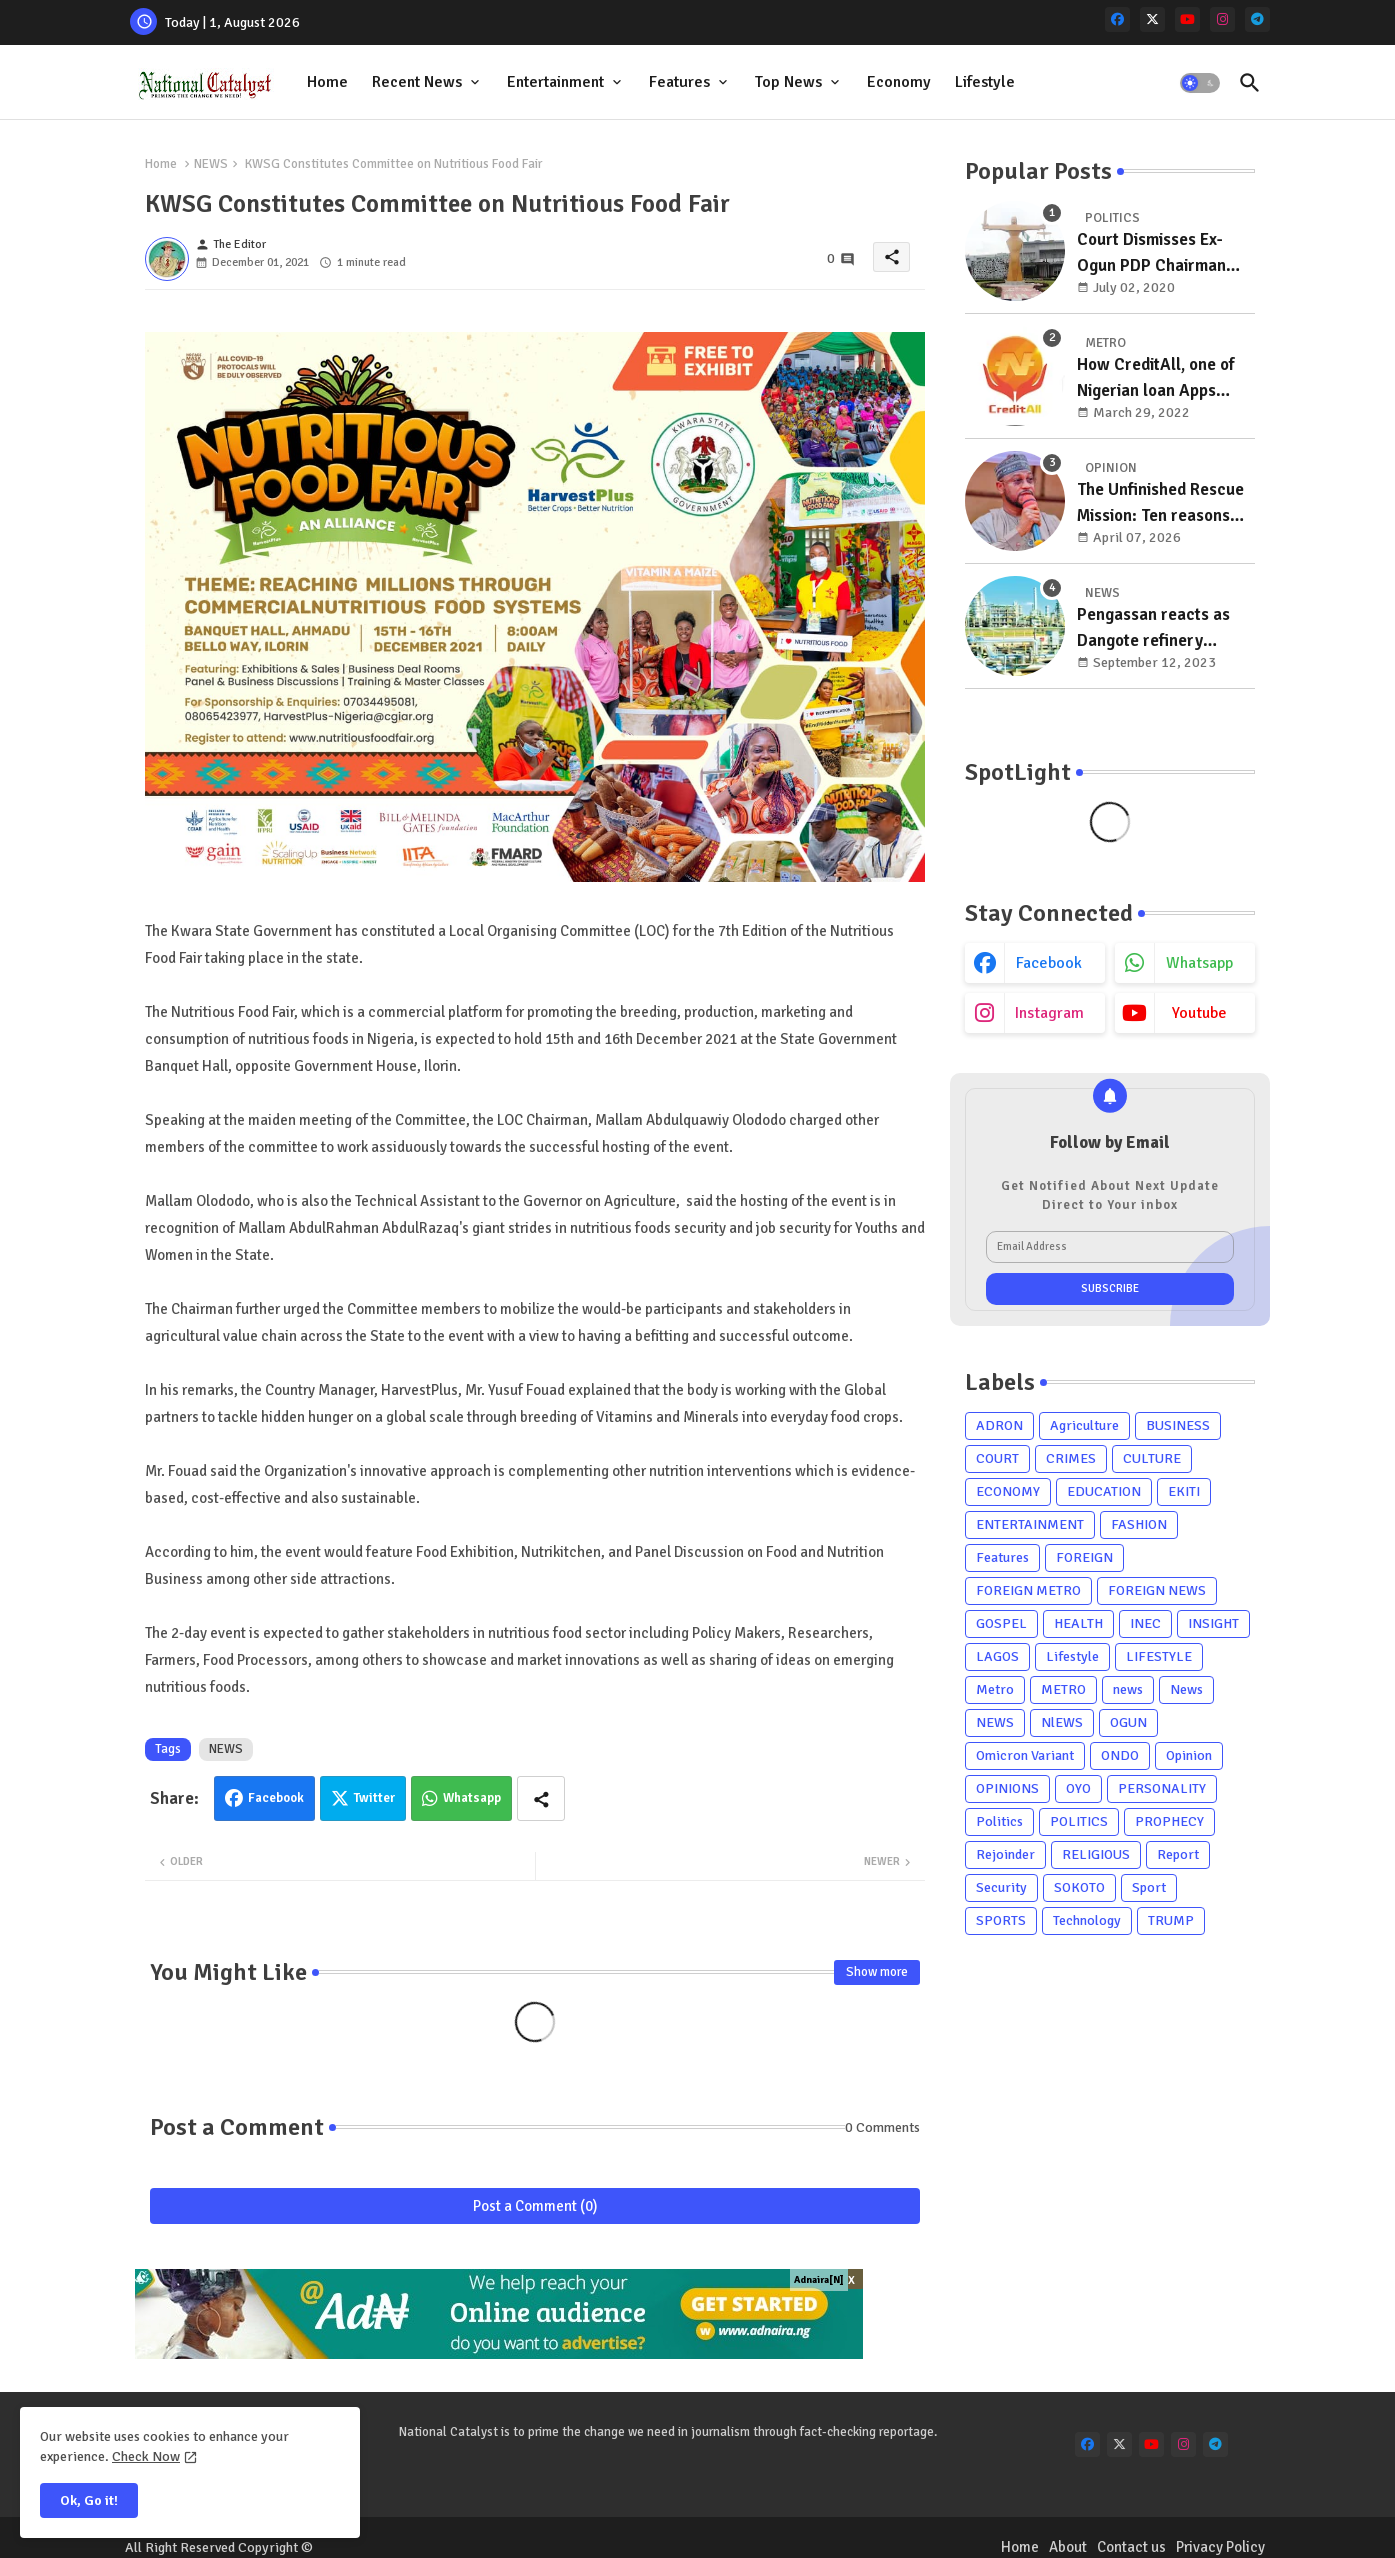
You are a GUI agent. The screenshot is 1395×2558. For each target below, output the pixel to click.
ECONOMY (1008, 1491)
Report (1178, 1854)
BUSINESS (1178, 1425)
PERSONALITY (1162, 1788)
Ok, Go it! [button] (89, 2500)
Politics (999, 1821)
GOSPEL (1001, 1623)
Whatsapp (472, 1798)
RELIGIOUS (1096, 1854)
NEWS (211, 164)
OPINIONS (1007, 1788)
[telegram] (1257, 19)
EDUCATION (1104, 1491)
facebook (1049, 963)
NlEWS (1062, 1722)
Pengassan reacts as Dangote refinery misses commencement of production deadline (1162, 628)
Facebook (276, 1798)
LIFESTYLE (1159, 1656)
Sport (1149, 1887)
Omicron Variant (1025, 1755)
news (1128, 1689)
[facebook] (1117, 19)
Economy (899, 82)
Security (1001, 1887)
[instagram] (1222, 19)
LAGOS (997, 1656)
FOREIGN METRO (1028, 1590)
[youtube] (1187, 19)
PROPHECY (1169, 1821)
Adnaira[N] (819, 2280)
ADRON (999, 1425)
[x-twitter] (1152, 19)
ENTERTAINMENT (1030, 1524)
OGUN (1128, 1722)
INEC (1145, 1623)
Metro (995, 1689)
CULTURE (1152, 1458)
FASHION (1139, 1524)
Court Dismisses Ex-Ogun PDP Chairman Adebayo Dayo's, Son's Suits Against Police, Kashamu (1159, 253)
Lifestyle (985, 82)
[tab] (327, 82)
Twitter (374, 1798)
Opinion (1189, 1755)
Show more (877, 1972)
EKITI (1184, 1491)
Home (327, 82)
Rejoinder (1005, 1854)
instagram (1049, 1013)
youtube (1199, 1013)
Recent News (417, 82)
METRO (1063, 1689)
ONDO (1120, 1755)
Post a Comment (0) (535, 2206)
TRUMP (1171, 1920)
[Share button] (541, 1798)
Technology (1087, 1920)
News (1186, 1689)
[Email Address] (1110, 1247)
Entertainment (555, 82)
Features (679, 82)
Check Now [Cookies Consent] (146, 2456)
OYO (1078, 1788)
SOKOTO (1079, 1887)
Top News (788, 82)
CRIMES (1071, 1458)
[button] (1200, 83)
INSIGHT (1213, 1623)
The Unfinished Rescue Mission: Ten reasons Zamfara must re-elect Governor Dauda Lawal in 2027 (1161, 503)
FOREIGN (1084, 1557)
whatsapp (1199, 963)
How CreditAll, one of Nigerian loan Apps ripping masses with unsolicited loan (1156, 378)
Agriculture (1084, 1425)
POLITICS (1079, 1821)
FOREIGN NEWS (1157, 1590)
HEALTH (1078, 1623)
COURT (997, 1458)
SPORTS (1001, 1920)
